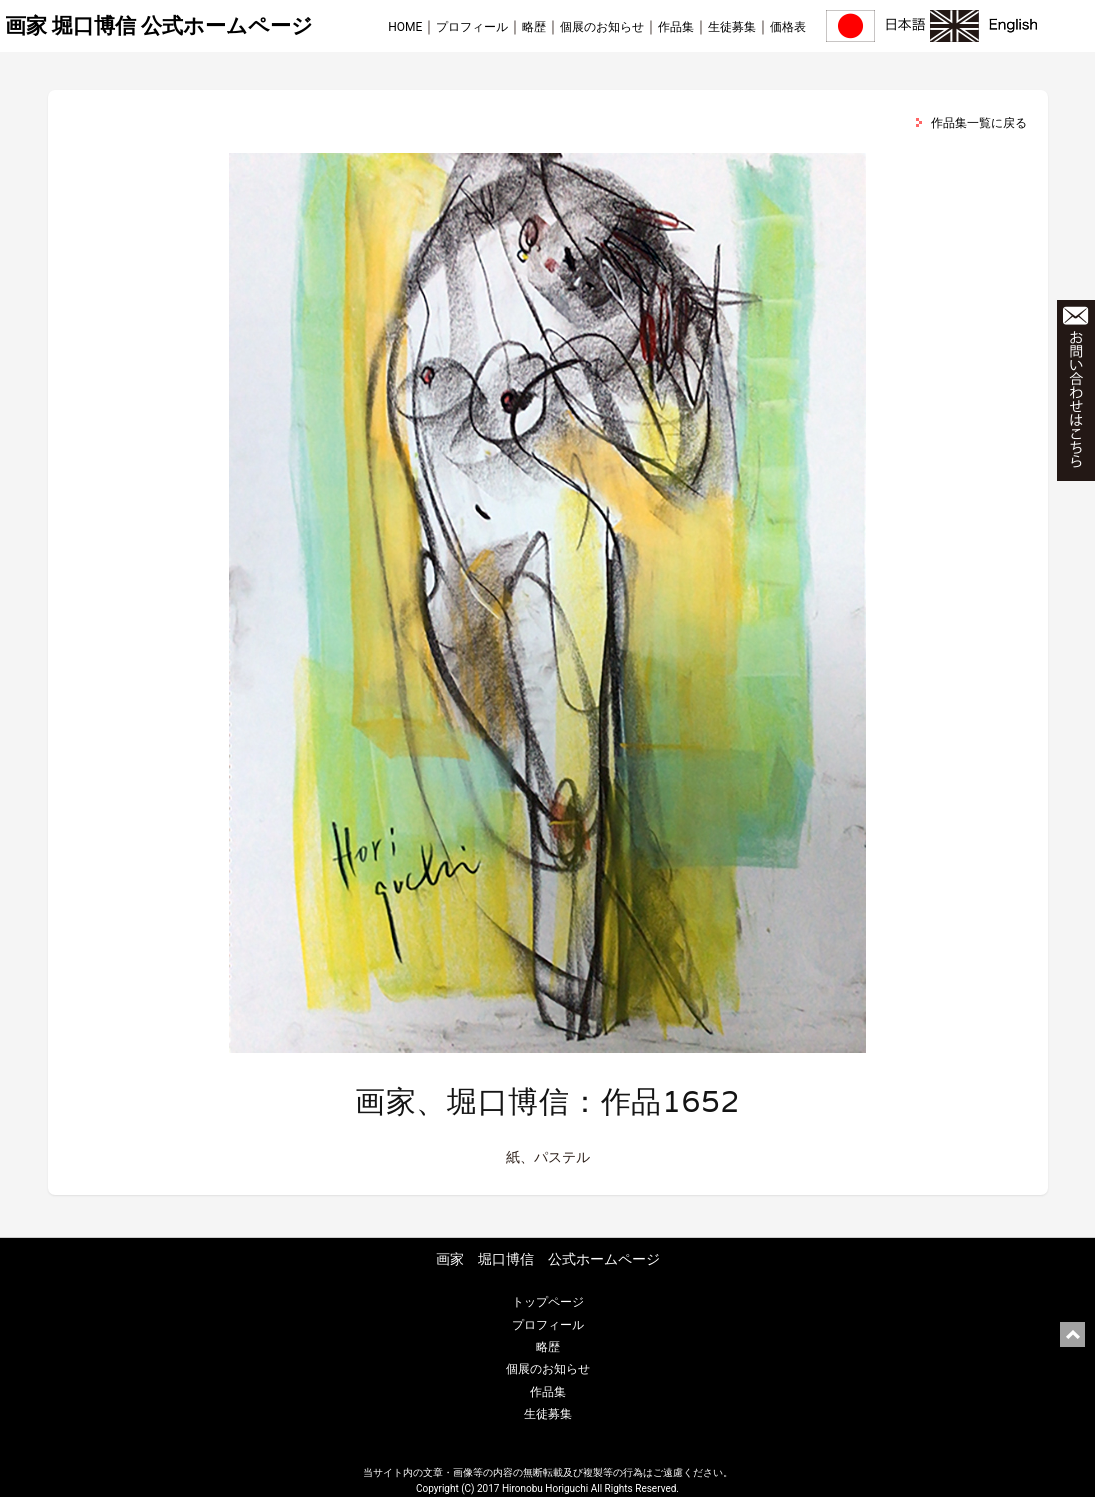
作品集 (676, 27)
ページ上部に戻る (1072, 1334)
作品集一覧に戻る (979, 123)
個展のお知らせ (602, 27)
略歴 (534, 27)
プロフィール (472, 27)
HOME (405, 27)
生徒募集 (732, 27)
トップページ (548, 1302)
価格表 (788, 27)
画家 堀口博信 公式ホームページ (159, 26)
